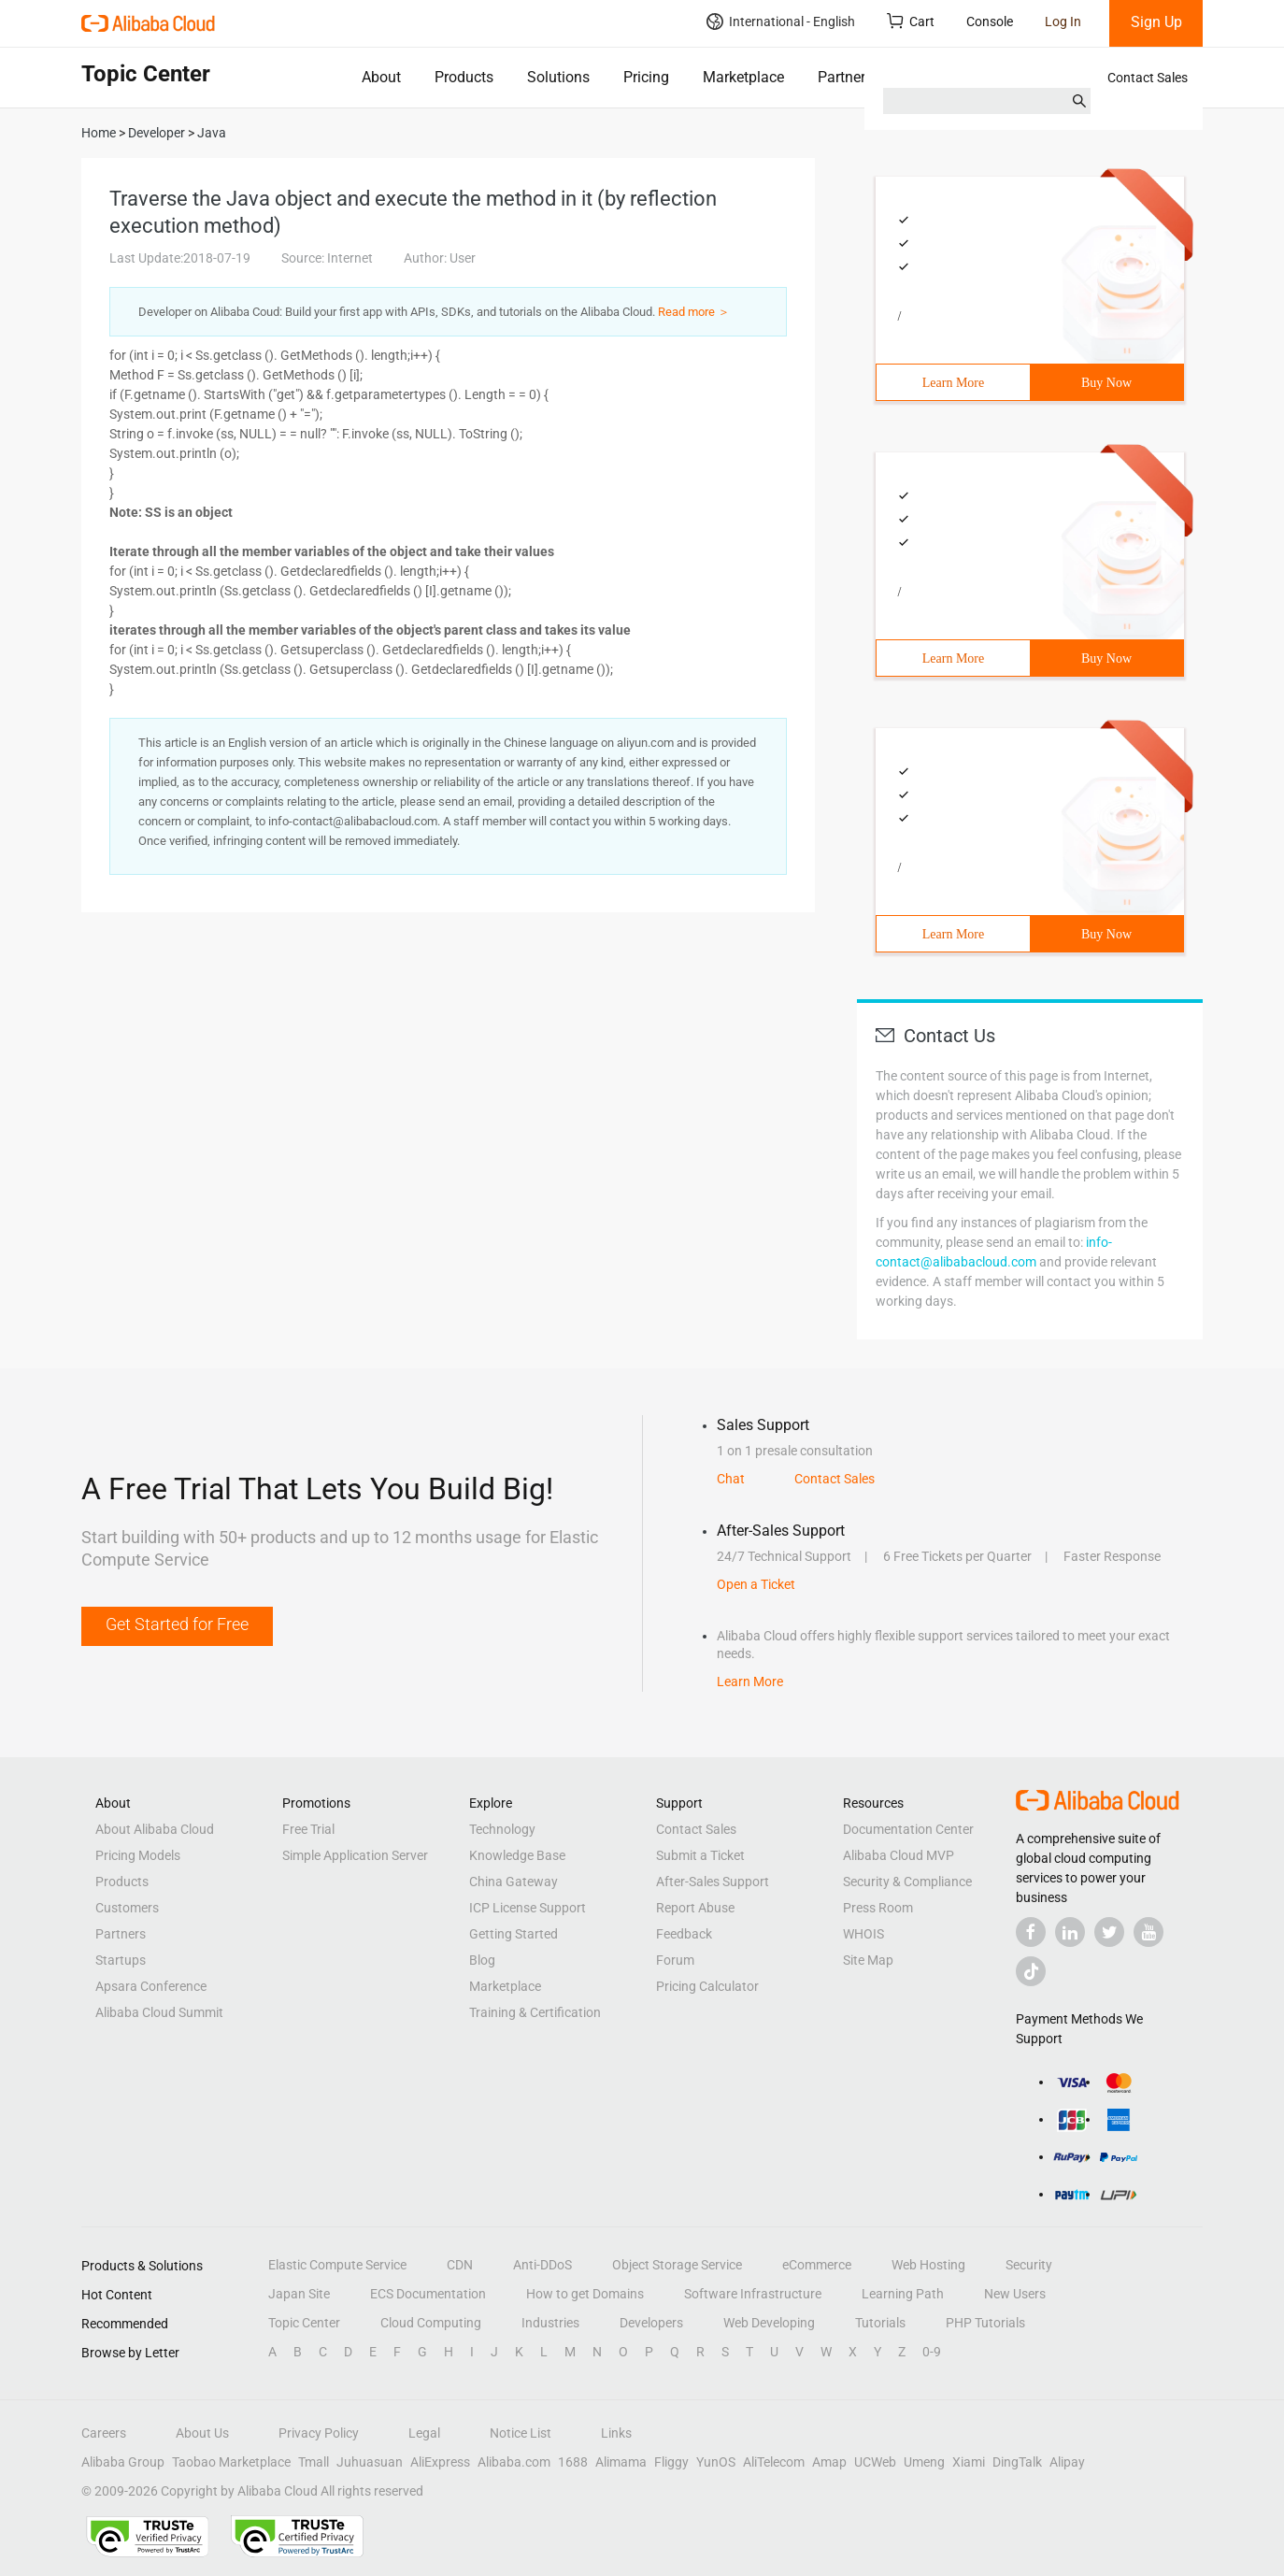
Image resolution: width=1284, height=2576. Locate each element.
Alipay (1067, 2461)
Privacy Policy (318, 2433)
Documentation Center (908, 1829)
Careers (103, 2433)
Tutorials (880, 2322)
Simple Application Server (355, 1855)
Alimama (621, 2461)
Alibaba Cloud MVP (898, 1855)
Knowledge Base (517, 1855)
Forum (675, 1960)
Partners (845, 77)
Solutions (558, 77)
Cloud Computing (430, 2322)
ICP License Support (527, 1907)
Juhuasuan (369, 2461)
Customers (127, 1907)
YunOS (715, 2461)
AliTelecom (774, 2461)
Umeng (924, 2461)
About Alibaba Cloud (154, 1829)
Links (616, 2433)
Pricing (646, 77)
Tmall (313, 2461)
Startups (120, 1960)
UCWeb (875, 2461)
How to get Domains (585, 2293)
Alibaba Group (122, 2461)
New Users (1015, 2293)
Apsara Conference (151, 1986)
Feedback (684, 1933)
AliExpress (440, 2461)
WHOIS (863, 1933)
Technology (502, 1829)
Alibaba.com (514, 2461)
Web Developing (769, 2322)
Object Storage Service (677, 2264)
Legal (424, 2433)
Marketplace (743, 77)
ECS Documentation (428, 2293)
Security (1029, 2264)
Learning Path (903, 2293)
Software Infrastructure (752, 2293)
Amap (829, 2461)
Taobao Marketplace (231, 2461)
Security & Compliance (907, 1881)
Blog (482, 1960)
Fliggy (671, 2461)
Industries (550, 2322)
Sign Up (1156, 22)
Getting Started (513, 1933)
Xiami (968, 2461)
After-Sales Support (712, 1881)
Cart (910, 21)
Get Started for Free (177, 1624)
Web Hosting (928, 2264)
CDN (460, 2264)
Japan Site (299, 2293)
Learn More (953, 383)
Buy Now (1106, 383)
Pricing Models (137, 1855)
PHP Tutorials (985, 2322)
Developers (651, 2322)
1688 (573, 2461)
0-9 (931, 2351)
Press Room (878, 1907)
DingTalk (1017, 2461)
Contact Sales (1147, 77)
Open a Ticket (756, 1584)
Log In (1063, 21)
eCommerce (816, 2264)
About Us (202, 2433)
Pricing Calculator (707, 1986)
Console (989, 21)
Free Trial (308, 1829)
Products (464, 77)
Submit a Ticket (700, 1855)
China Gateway (513, 1881)
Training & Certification (535, 2012)
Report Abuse (695, 1907)
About (381, 77)
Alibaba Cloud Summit (159, 2012)
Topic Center (304, 2322)
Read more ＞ (694, 312)
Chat (731, 1478)
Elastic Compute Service (337, 2264)
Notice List (520, 2433)
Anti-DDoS (542, 2264)
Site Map (868, 1960)
